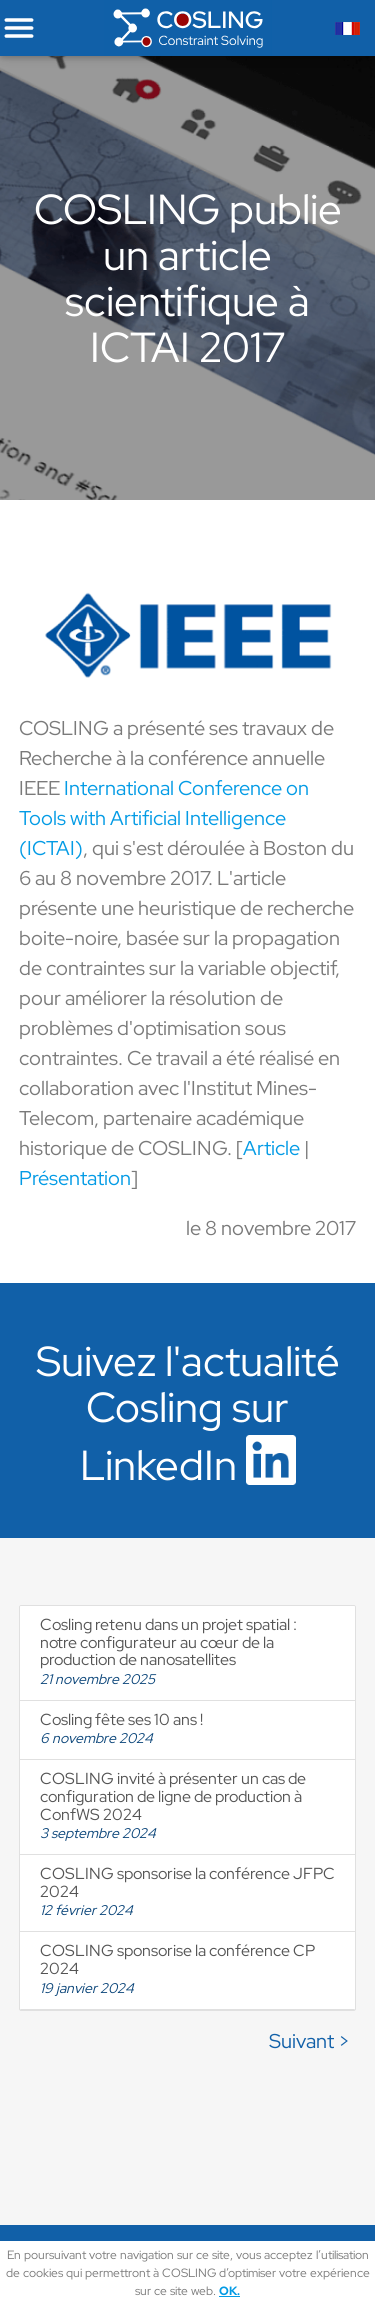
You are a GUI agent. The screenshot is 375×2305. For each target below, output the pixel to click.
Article (271, 1148)
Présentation (75, 1178)
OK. (229, 2291)
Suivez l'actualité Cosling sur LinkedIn (188, 1413)
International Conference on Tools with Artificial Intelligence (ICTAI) (164, 818)
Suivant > (309, 2041)
